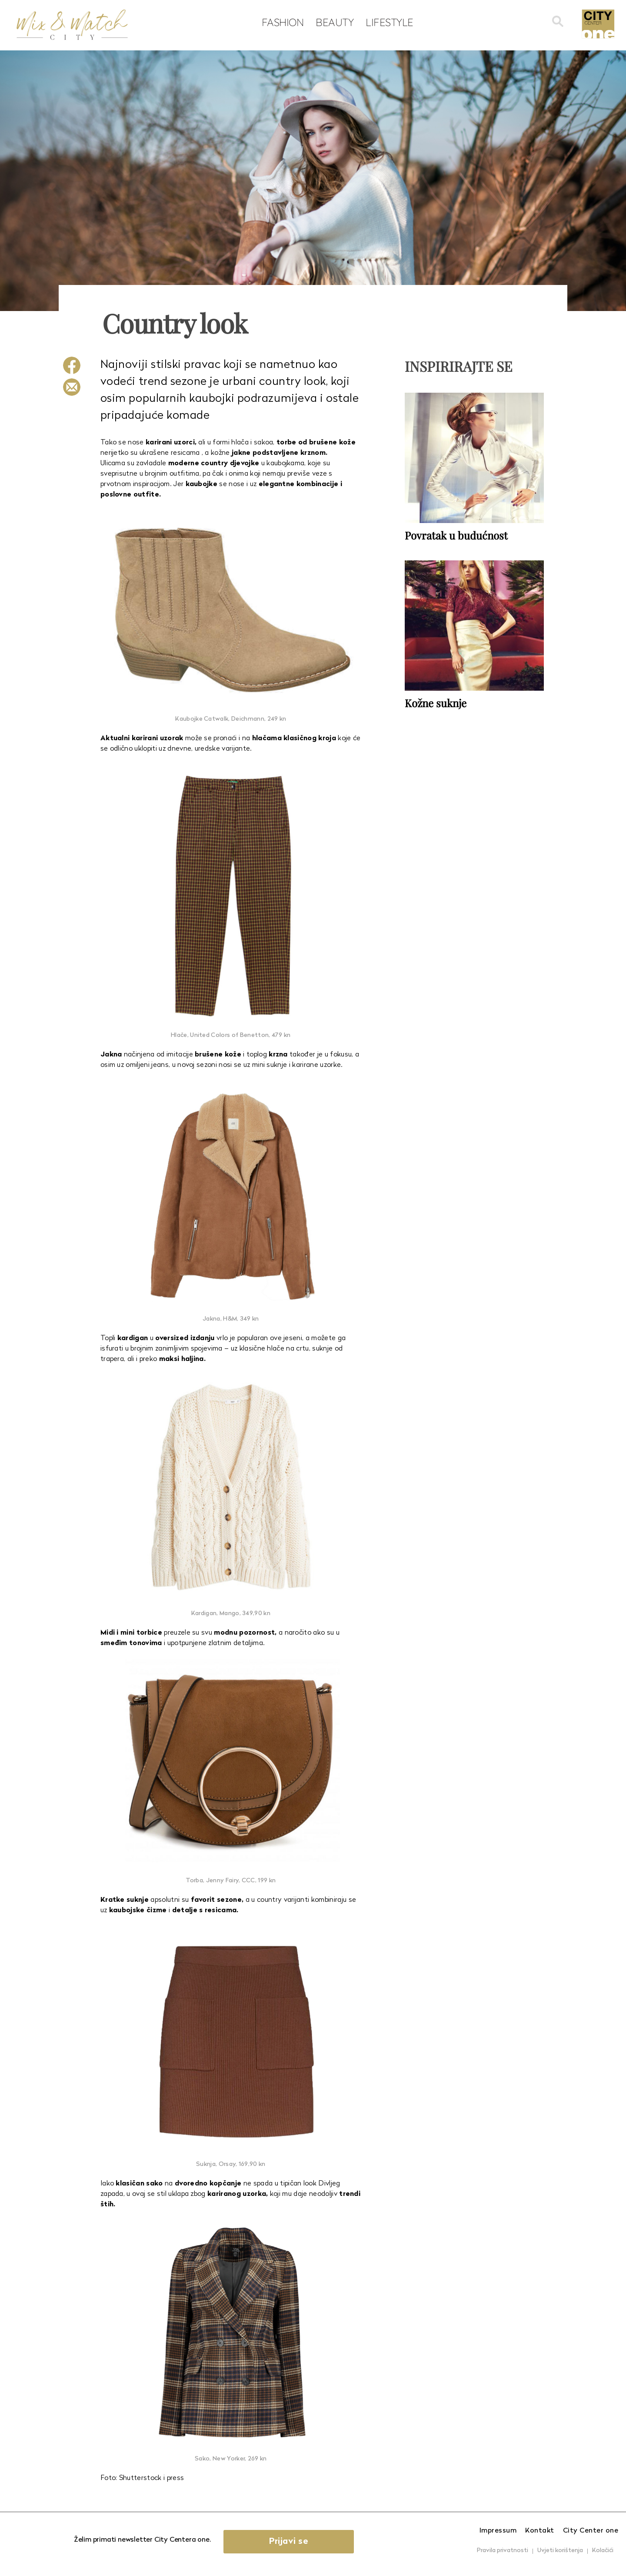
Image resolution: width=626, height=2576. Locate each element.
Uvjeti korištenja (560, 2550)
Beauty (334, 22)
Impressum (498, 2530)
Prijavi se (288, 2541)
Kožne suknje (435, 703)
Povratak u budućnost (456, 535)
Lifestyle (389, 22)
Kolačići (602, 2550)
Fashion (283, 22)
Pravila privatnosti (502, 2550)
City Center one (591, 2530)
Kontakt (539, 2530)
